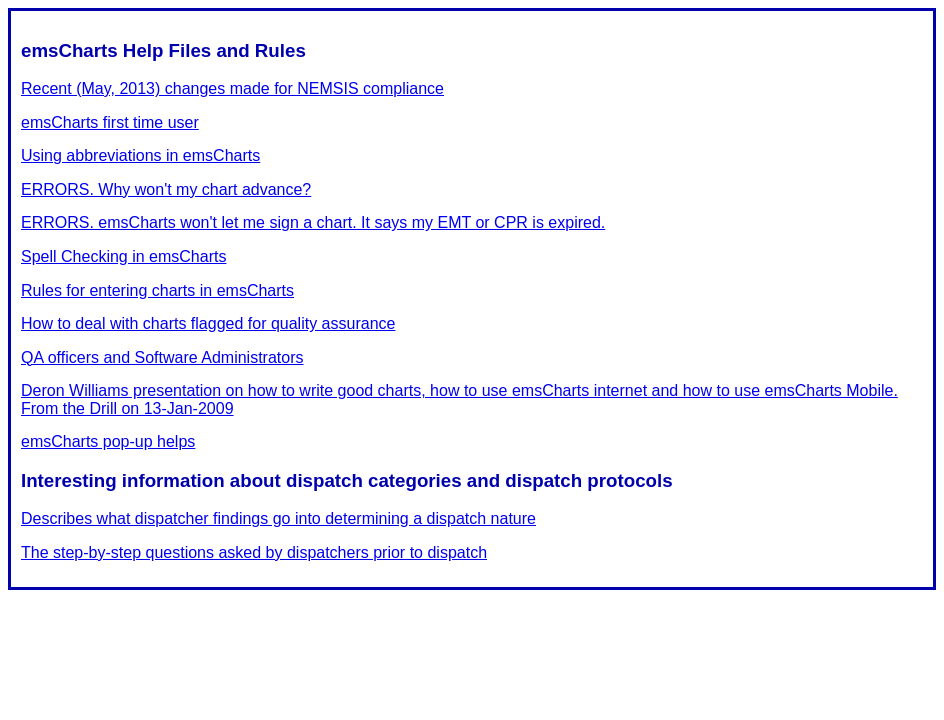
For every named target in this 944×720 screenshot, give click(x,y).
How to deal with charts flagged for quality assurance (208, 323)
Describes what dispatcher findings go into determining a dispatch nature (278, 518)
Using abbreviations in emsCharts (140, 155)
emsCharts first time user (110, 122)
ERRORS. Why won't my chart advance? (166, 189)
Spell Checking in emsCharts (123, 256)
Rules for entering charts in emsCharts (157, 290)
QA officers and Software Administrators (162, 357)
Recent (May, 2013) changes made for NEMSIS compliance (232, 88)
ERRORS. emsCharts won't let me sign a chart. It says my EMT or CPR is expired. (313, 222)
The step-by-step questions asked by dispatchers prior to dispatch (254, 552)
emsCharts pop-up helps (108, 441)
